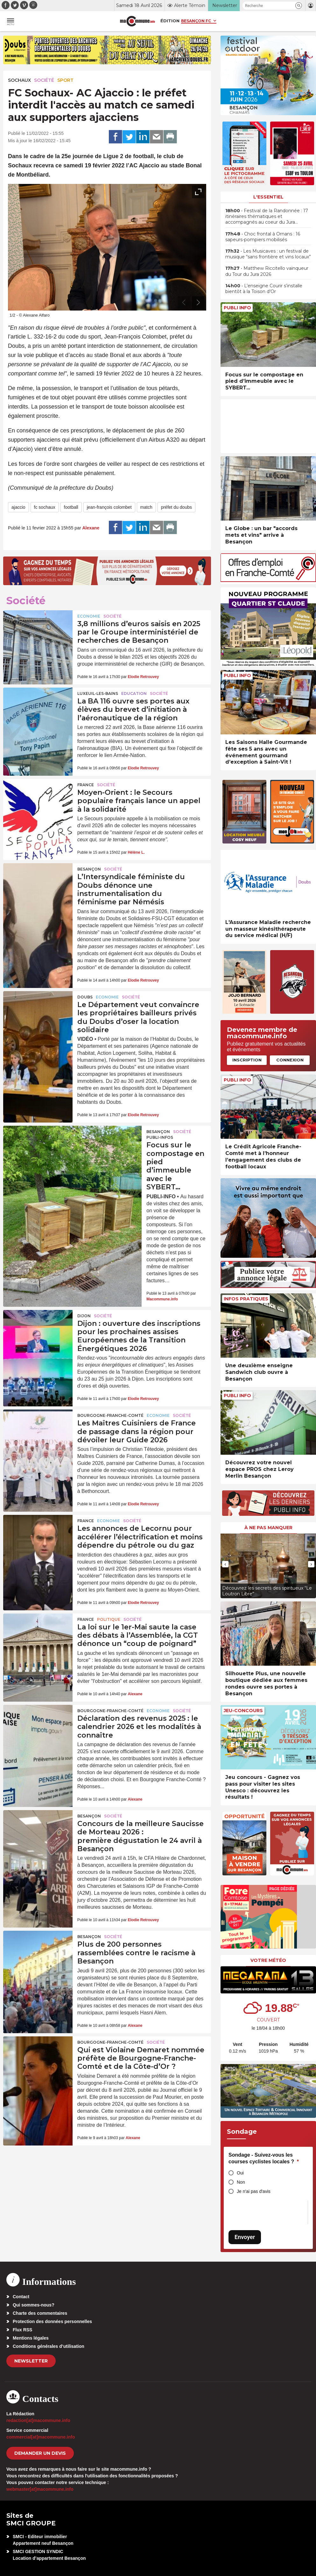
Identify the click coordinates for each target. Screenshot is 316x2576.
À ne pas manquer (268, 1527)
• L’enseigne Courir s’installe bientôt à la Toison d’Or (263, 288)
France (85, 784)
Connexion (290, 1059)
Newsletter (31, 2361)
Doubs (85, 997)
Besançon (89, 869)
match (146, 507)
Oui (240, 2172)
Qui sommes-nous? (33, 2304)
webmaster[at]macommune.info (40, 2489)
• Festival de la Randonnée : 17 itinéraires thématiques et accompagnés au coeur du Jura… (266, 216)
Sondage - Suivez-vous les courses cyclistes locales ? (263, 2158)
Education (134, 693)
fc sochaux (44, 507)
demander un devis (40, 2453)
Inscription (247, 1059)
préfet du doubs (176, 507)
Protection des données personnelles (52, 2321)
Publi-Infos (159, 1137)
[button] (298, 5)
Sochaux (19, 80)
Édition (169, 20)
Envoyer (245, 2237)
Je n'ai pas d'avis (253, 2191)
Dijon (84, 1315)
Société (44, 80)
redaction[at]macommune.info (38, 2420)
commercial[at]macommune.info (40, 2437)
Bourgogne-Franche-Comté (110, 1415)
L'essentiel (268, 197)
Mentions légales (31, 2338)
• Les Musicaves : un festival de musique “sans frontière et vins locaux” (268, 254)
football (71, 507)
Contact (21, 2296)
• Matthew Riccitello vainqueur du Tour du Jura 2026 (266, 271)
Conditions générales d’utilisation (48, 2346)
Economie (88, 616)
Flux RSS (22, 2329)
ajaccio (18, 507)
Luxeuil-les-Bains (97, 693)
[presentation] (184, 302)
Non (241, 2182)
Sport (65, 80)
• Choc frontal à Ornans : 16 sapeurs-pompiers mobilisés (262, 236)
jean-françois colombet (109, 507)
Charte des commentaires (40, 2313)
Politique (108, 1619)
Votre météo (268, 1960)
